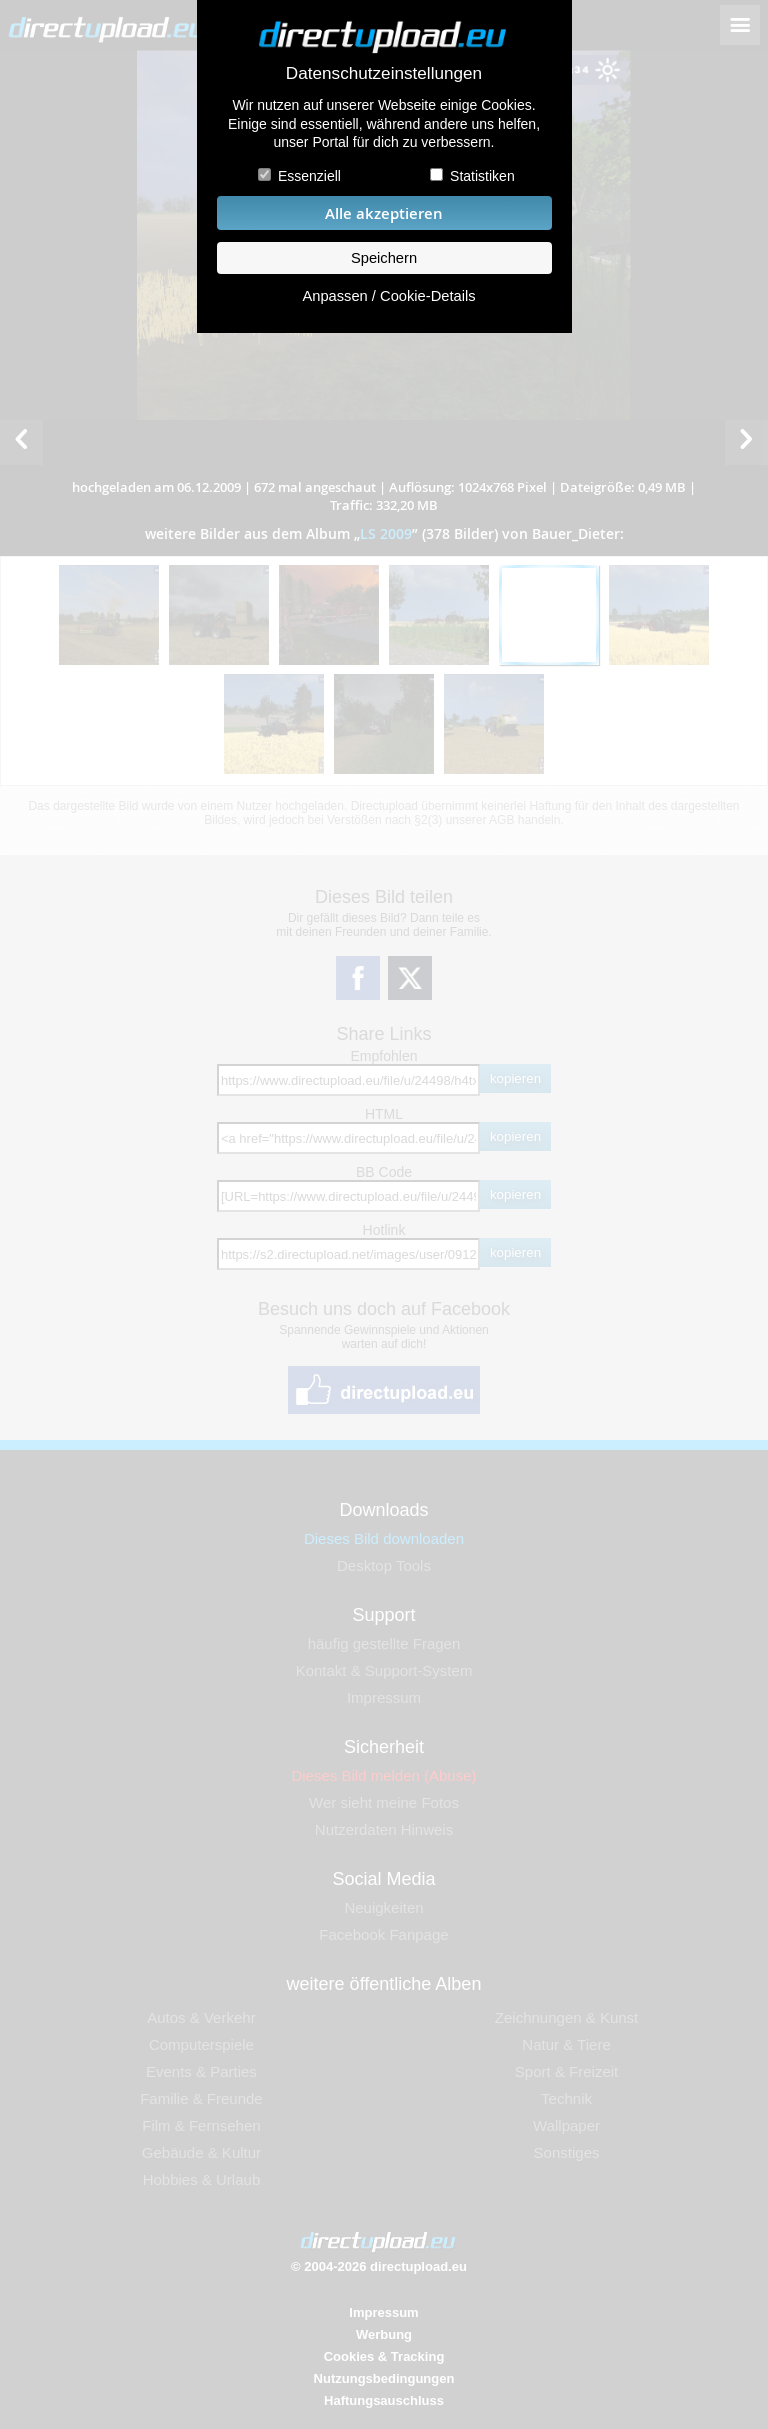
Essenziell (309, 176)
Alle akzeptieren (384, 213)
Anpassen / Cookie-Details (388, 296)
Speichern (384, 258)
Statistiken (482, 176)
